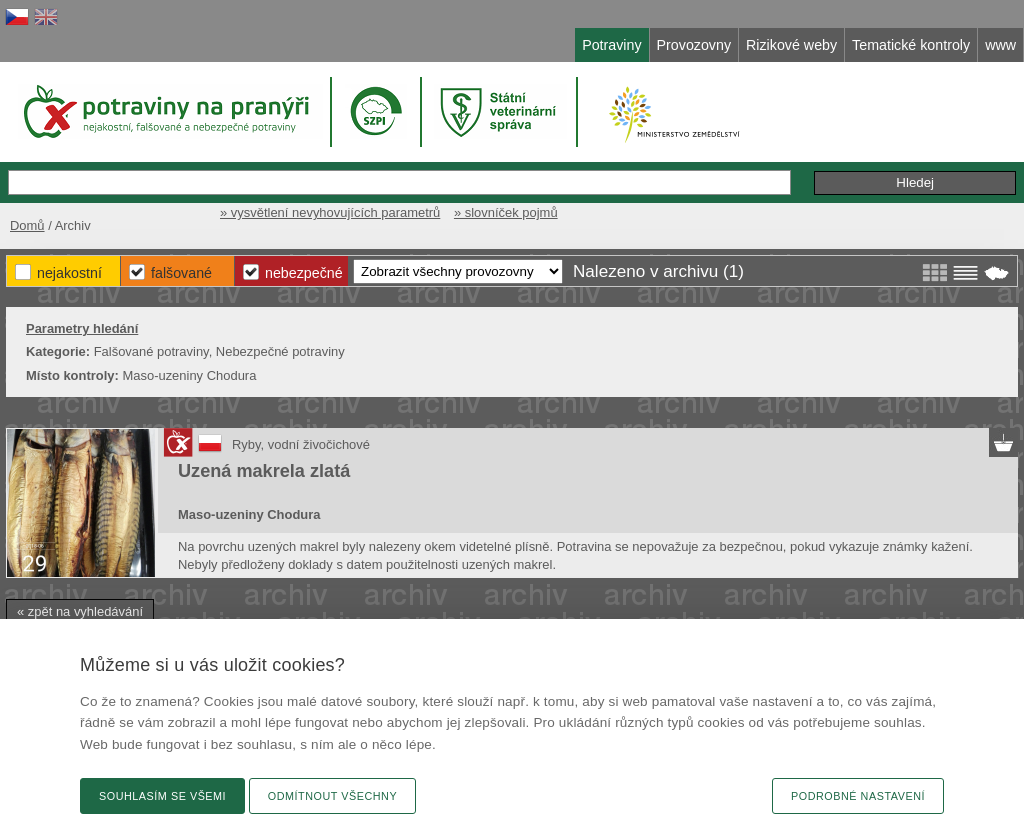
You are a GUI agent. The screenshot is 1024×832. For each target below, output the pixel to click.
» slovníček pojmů (506, 212)
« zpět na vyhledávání (80, 611)
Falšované (181, 273)
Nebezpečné (304, 273)
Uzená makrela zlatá (264, 471)
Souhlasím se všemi (162, 796)
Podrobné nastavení (858, 796)
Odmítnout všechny (332, 796)
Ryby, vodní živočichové (301, 444)
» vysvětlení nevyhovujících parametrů (330, 212)
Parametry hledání (82, 328)
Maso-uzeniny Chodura (249, 514)
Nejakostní (69, 273)
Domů (27, 225)
